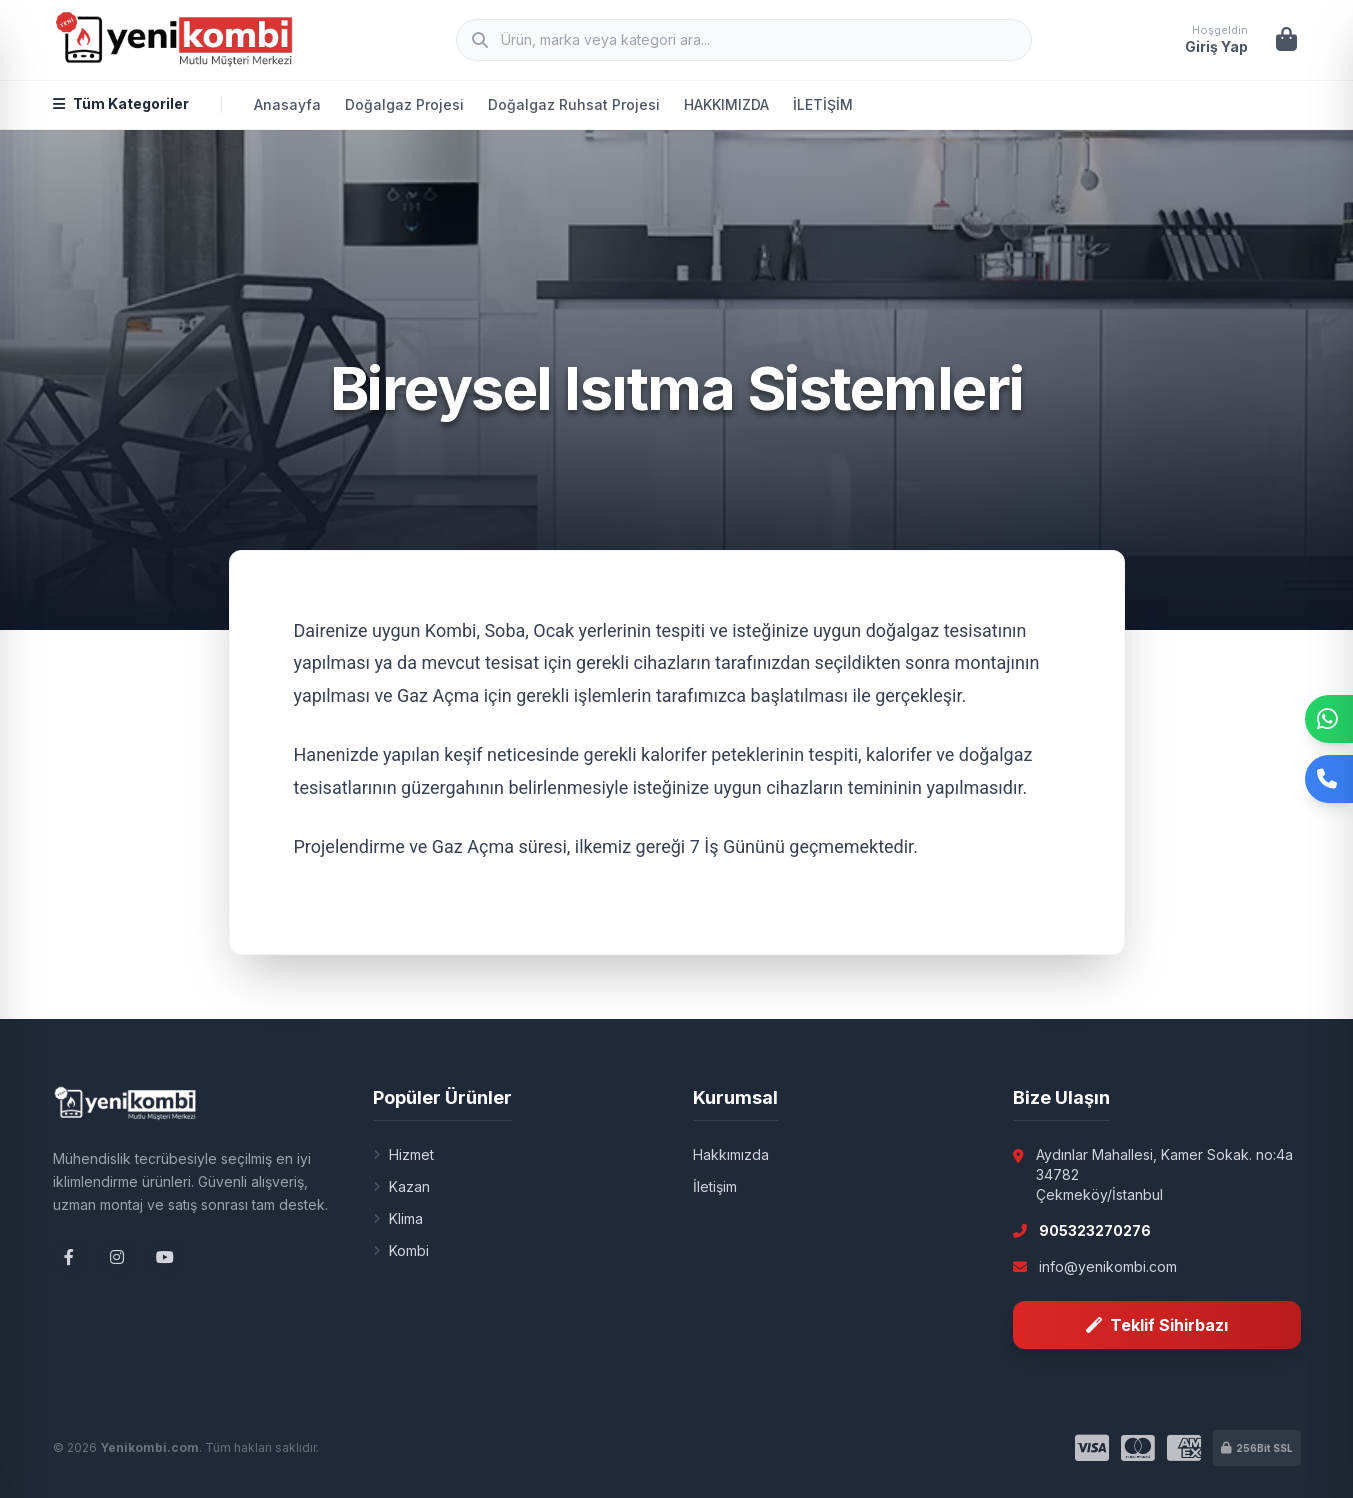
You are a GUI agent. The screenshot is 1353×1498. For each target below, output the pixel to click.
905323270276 (1095, 1230)
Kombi (401, 1250)
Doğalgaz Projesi (404, 104)
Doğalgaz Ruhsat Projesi (574, 104)
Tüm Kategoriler (121, 103)
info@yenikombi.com (1108, 1266)
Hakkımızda (731, 1154)
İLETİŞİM (823, 104)
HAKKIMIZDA (726, 104)
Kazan (401, 1186)
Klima (398, 1218)
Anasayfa (287, 104)
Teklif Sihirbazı (1157, 1325)
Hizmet (403, 1154)
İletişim (715, 1186)
